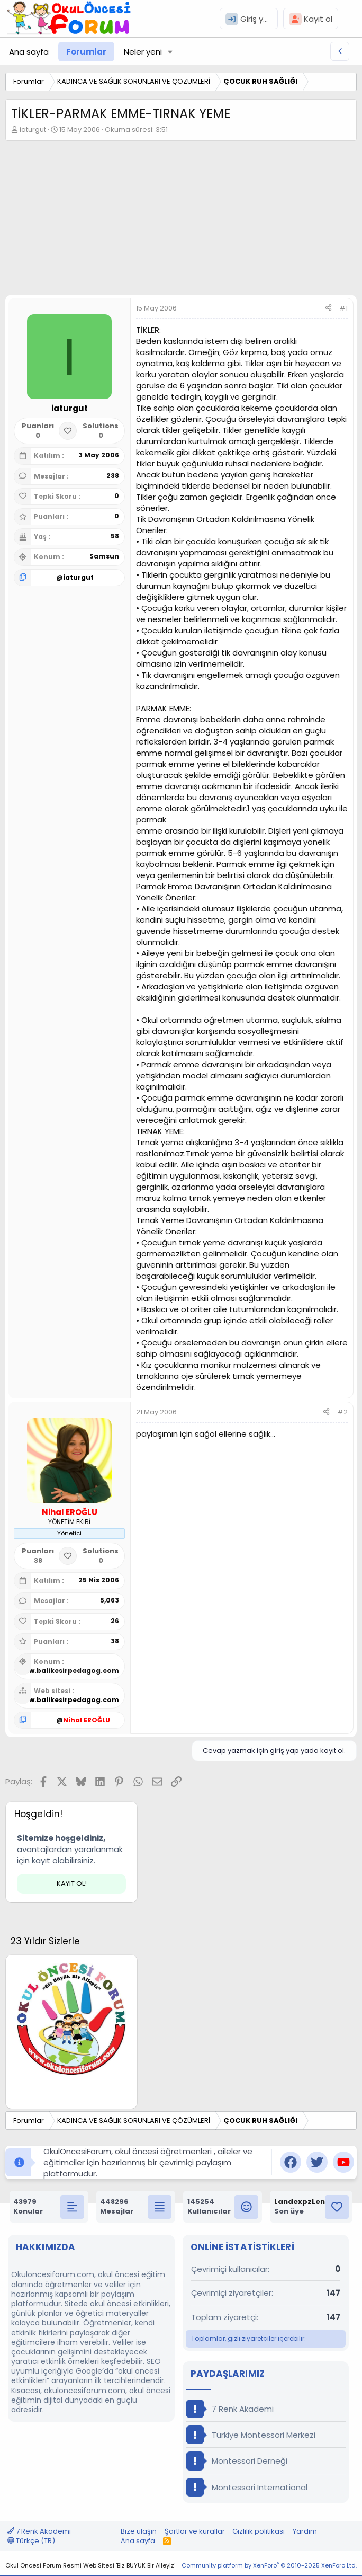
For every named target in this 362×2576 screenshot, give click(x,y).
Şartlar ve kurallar (195, 2531)
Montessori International (246, 2487)
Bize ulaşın (139, 2531)
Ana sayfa (29, 51)
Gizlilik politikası (258, 2531)
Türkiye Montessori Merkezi (250, 2434)
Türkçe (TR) (31, 2541)
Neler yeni (143, 51)
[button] (170, 51)
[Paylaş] (328, 308)
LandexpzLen (299, 2202)
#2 (342, 1412)
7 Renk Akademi (230, 2409)
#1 (343, 308)
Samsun (104, 556)
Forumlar (86, 51)
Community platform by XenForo (269, 2565)
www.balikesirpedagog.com (69, 1670)
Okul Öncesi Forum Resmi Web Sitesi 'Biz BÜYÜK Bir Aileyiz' (90, 2565)
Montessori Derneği (236, 2460)
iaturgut (33, 130)
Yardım (305, 2531)
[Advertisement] (181, 220)
